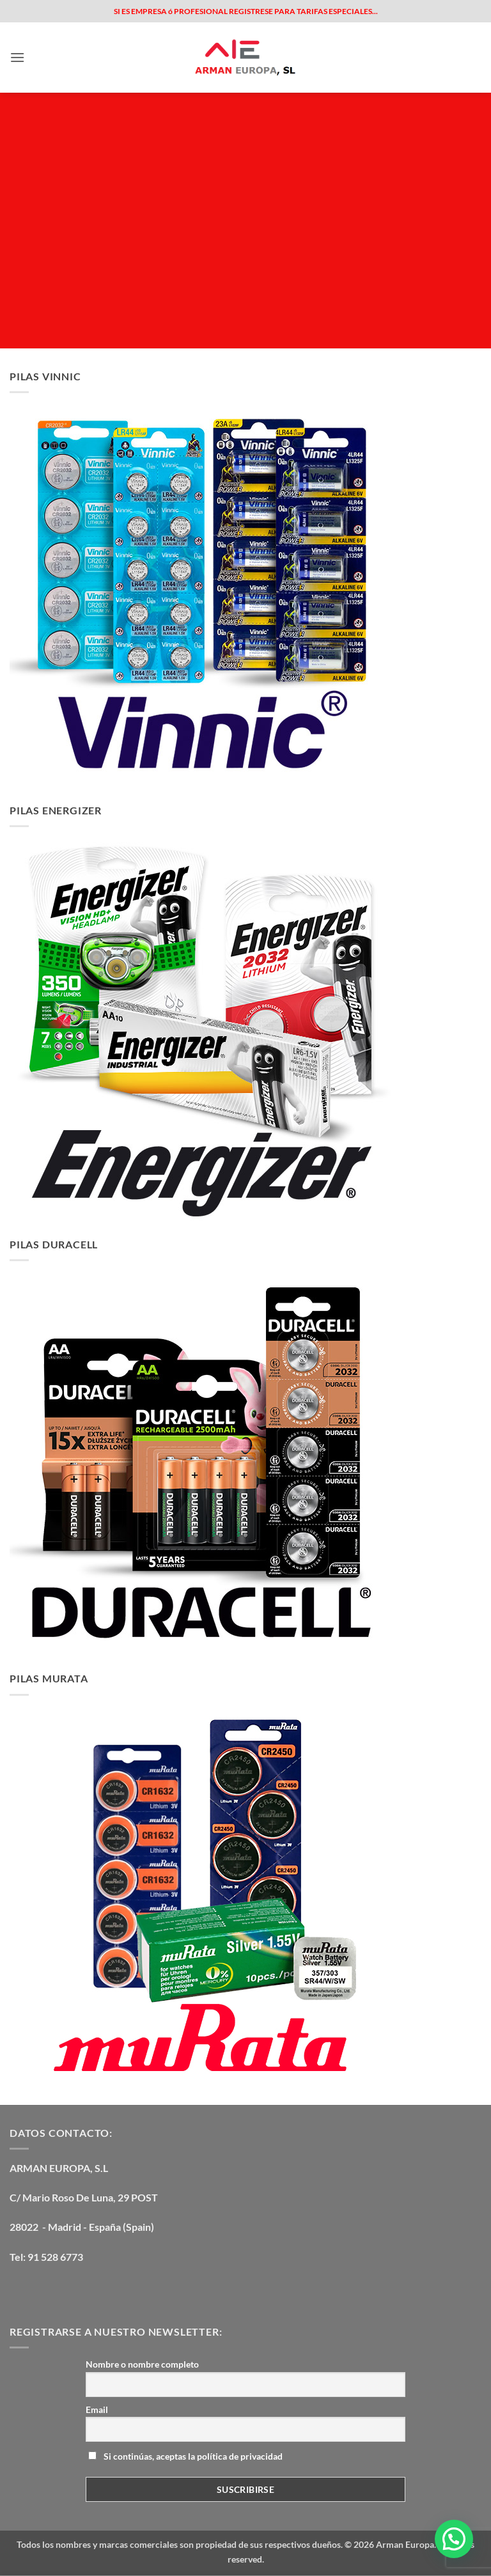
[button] (17, 57)
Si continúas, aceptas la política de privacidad (185, 2456)
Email (97, 2409)
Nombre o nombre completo (142, 2364)
